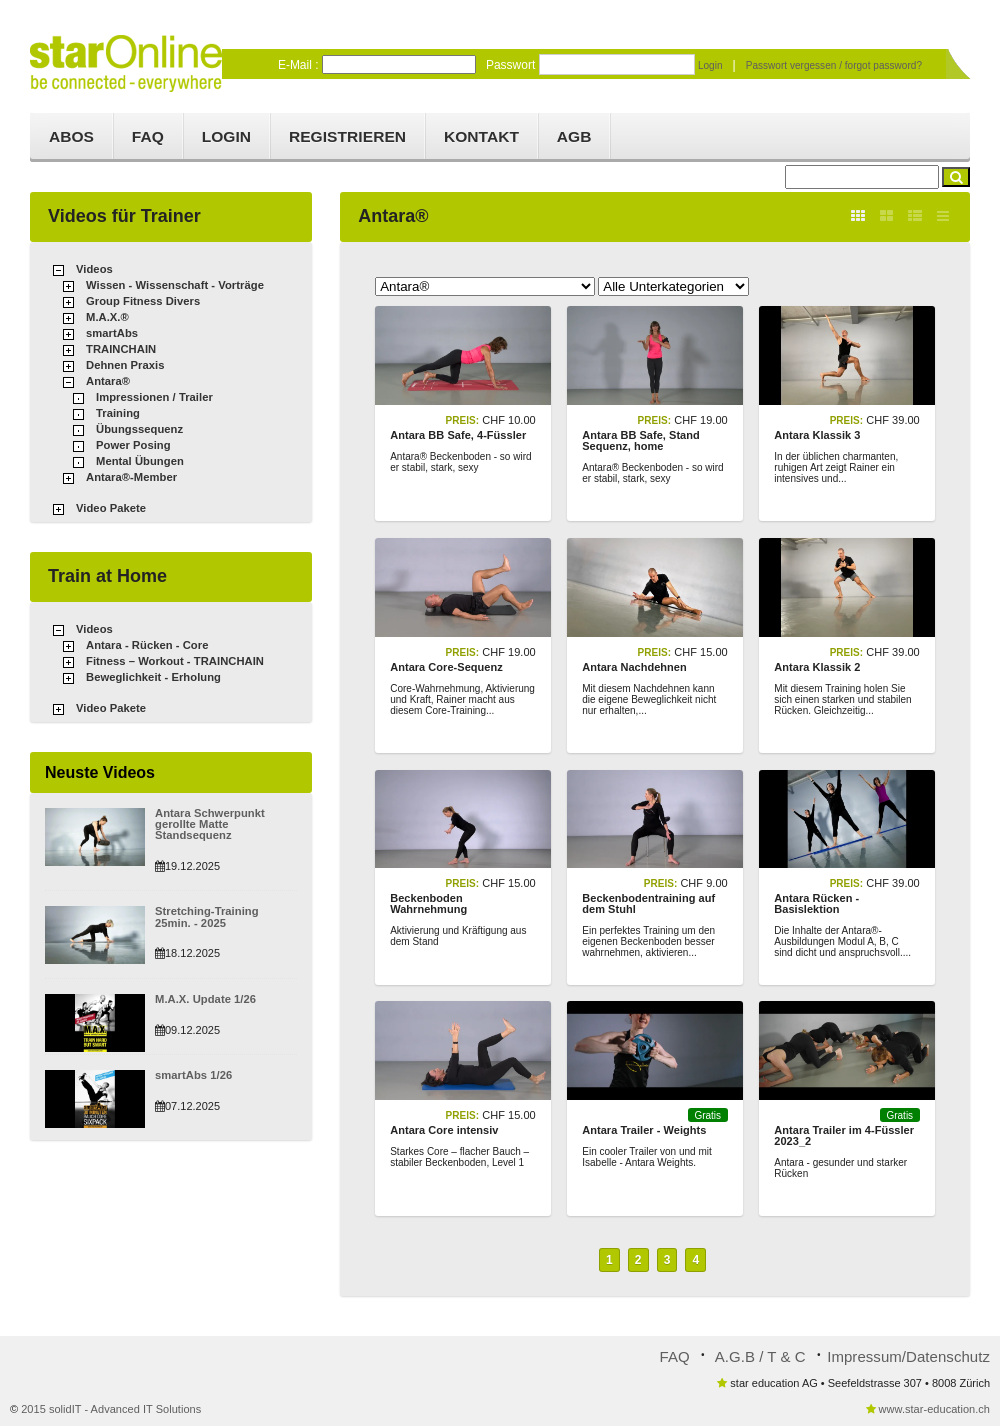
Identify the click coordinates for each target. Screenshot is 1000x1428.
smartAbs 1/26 (192, 1075)
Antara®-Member (130, 479)
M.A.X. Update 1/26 (204, 999)
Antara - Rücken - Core (145, 646)
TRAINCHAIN (120, 351)
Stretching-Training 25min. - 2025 (224, 917)
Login (711, 64)
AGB (595, 137)
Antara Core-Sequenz (446, 668)
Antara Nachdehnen (634, 668)
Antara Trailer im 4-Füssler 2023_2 (843, 1137)
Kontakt (498, 137)
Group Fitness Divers (141, 303)
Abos (73, 137)
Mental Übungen (139, 463)
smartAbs (111, 335)
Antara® (107, 383)
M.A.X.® (107, 319)
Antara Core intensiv (444, 1132)
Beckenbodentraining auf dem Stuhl (648, 905)
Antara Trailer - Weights (643, 1132)
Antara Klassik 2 (817, 668)
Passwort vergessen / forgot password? (834, 64)
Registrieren (360, 137)
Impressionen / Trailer (153, 399)
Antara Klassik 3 (817, 436)
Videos (94, 271)
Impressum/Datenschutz (909, 1358)
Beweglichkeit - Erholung (151, 678)
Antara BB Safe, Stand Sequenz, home (640, 441)
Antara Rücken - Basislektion (816, 905)
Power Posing (132, 447)
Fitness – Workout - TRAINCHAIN (172, 662)
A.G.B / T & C (762, 1358)
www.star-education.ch (934, 1411)
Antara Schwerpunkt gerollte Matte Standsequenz (208, 825)
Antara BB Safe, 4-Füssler (457, 436)
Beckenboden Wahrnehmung (428, 905)
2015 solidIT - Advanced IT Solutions (110, 1411)
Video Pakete (110, 510)
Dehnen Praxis (124, 367)
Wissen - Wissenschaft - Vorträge (172, 287)
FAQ (152, 137)
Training (117, 415)
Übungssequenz (138, 431)
